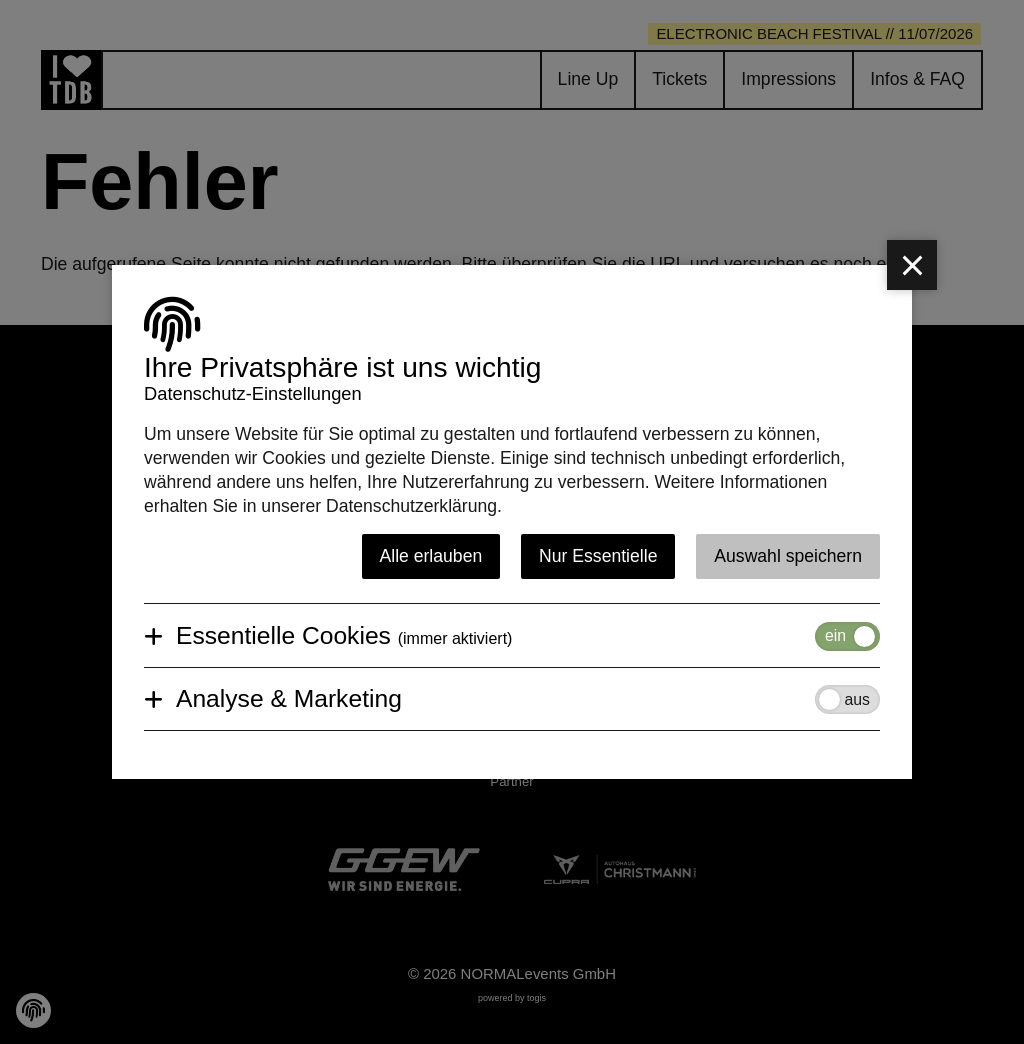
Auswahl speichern (788, 556)
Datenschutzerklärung (411, 506)
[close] (912, 265)
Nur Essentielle (598, 556)
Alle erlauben (431, 556)
